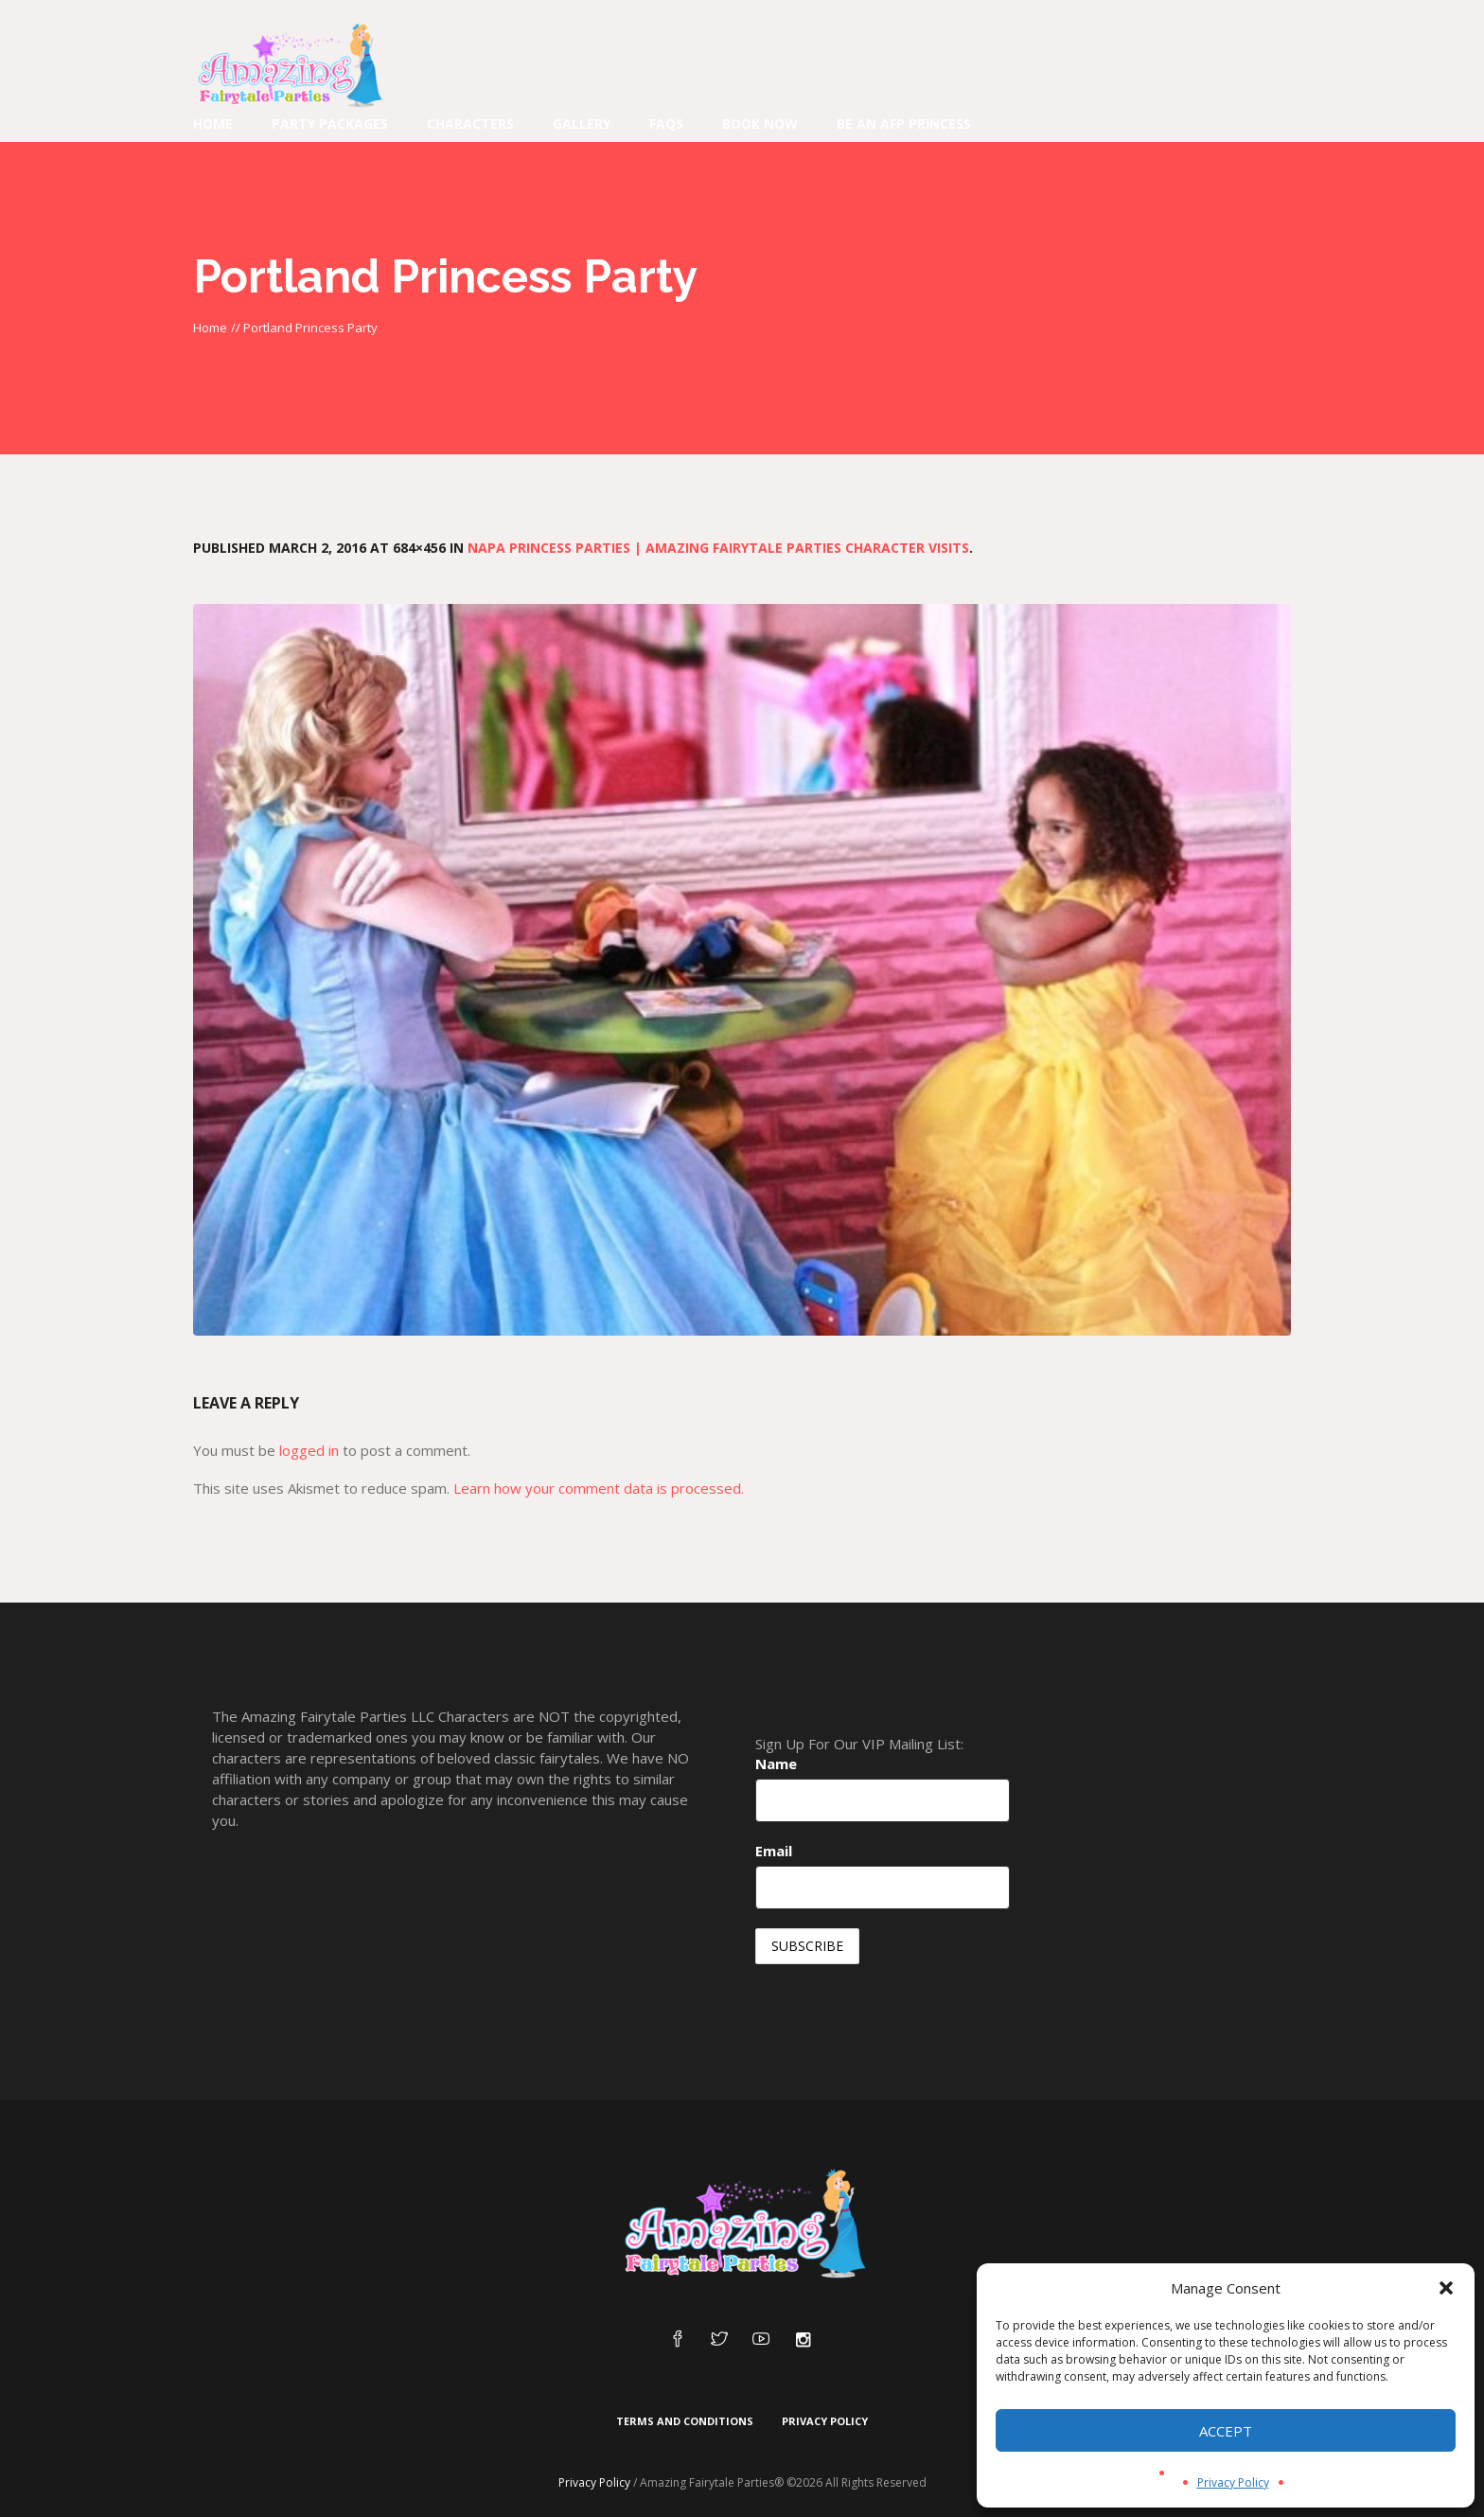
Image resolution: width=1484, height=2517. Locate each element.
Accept (1225, 2430)
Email (773, 1850)
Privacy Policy (1233, 2482)
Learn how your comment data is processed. (598, 1488)
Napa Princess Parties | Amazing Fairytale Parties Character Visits (718, 548)
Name (776, 1763)
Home (210, 327)
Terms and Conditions (684, 2421)
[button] (1446, 2287)
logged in (309, 1450)
